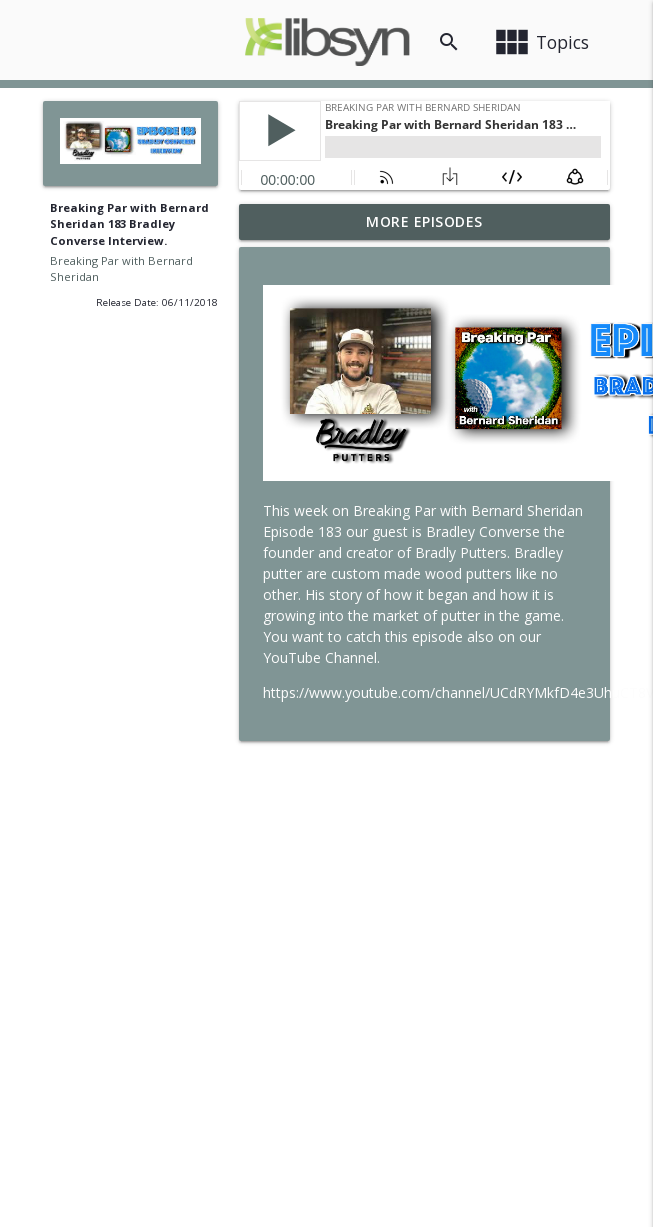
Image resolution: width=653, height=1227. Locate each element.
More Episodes (424, 221)
